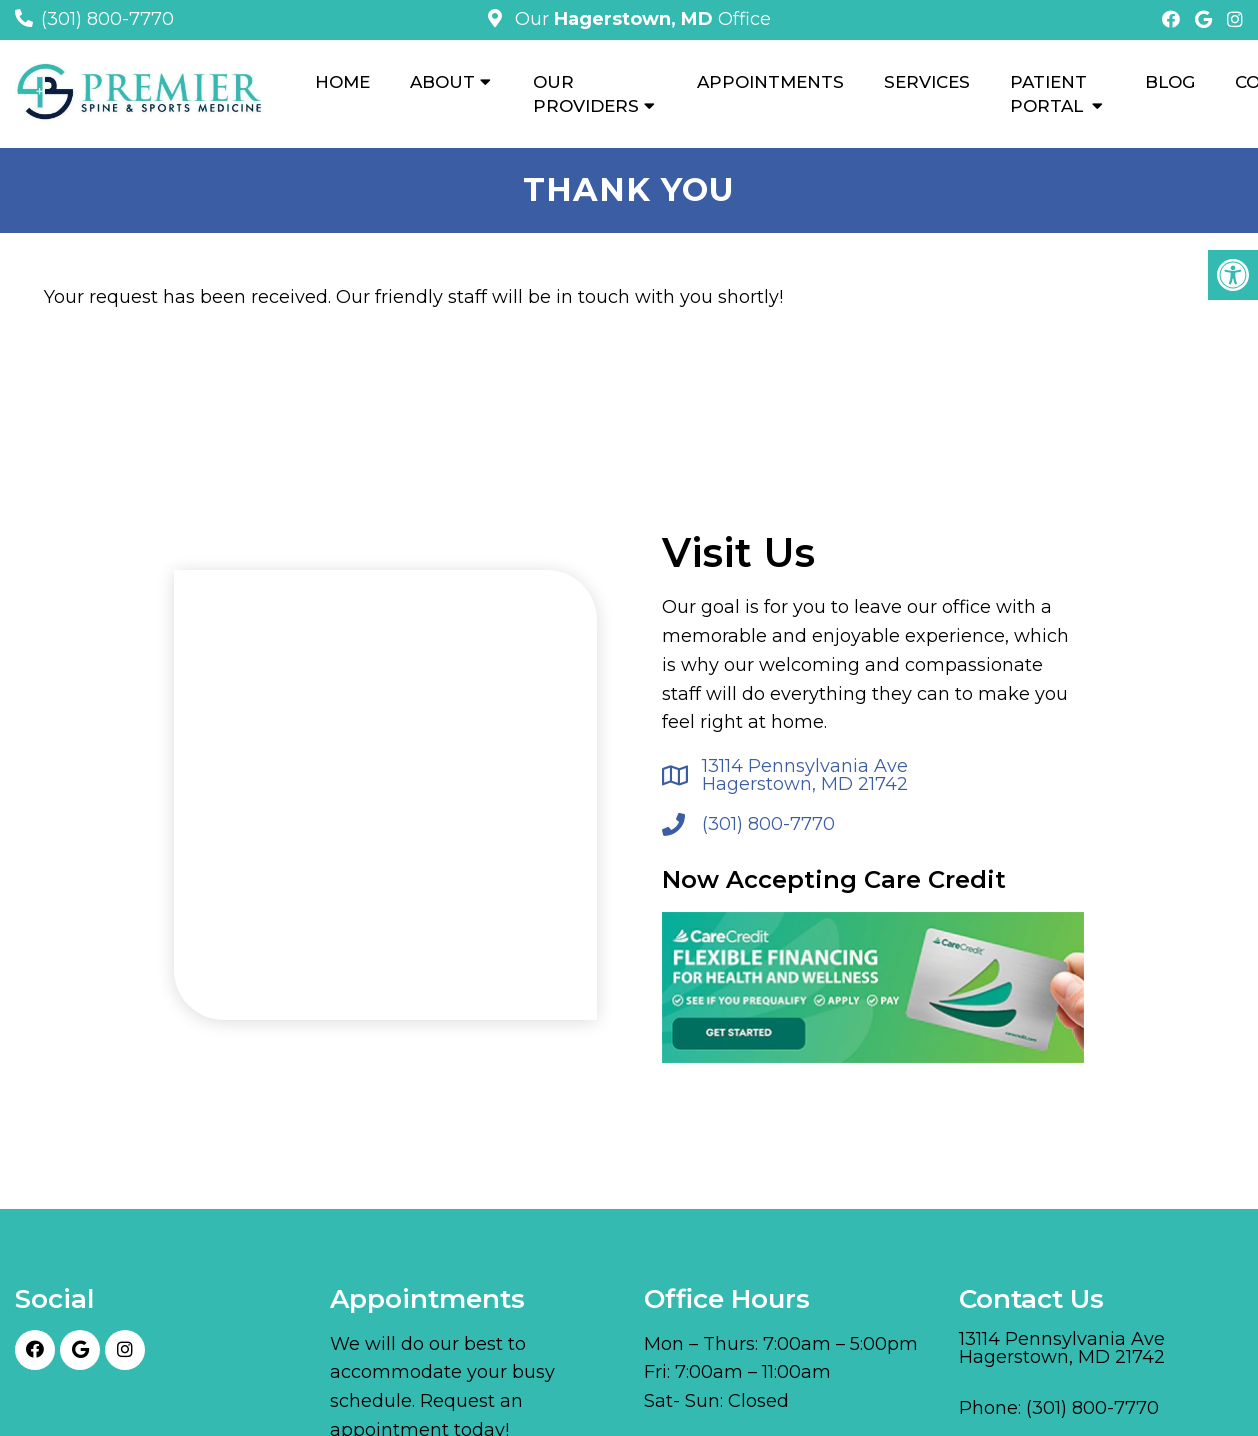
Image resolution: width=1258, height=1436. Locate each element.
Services (927, 82)
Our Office (640, 19)
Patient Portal (1048, 94)
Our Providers (586, 94)
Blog (1170, 82)
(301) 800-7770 (107, 19)
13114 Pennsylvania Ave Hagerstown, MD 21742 (805, 775)
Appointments (770, 82)
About (442, 82)
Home (342, 82)
